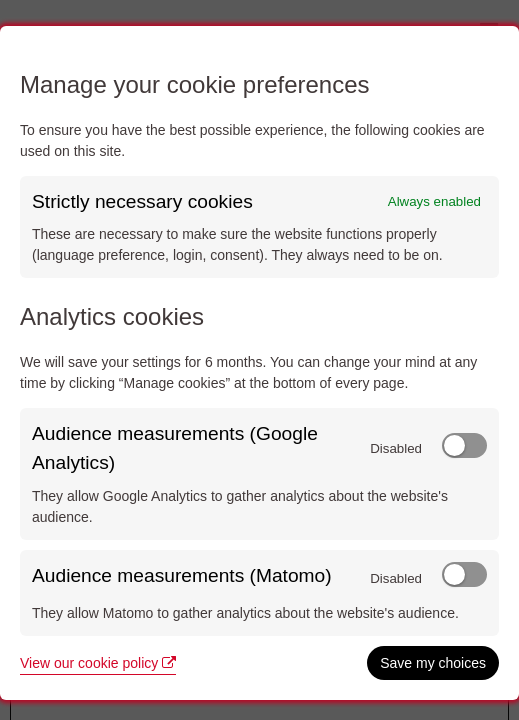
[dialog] (259, 363)
